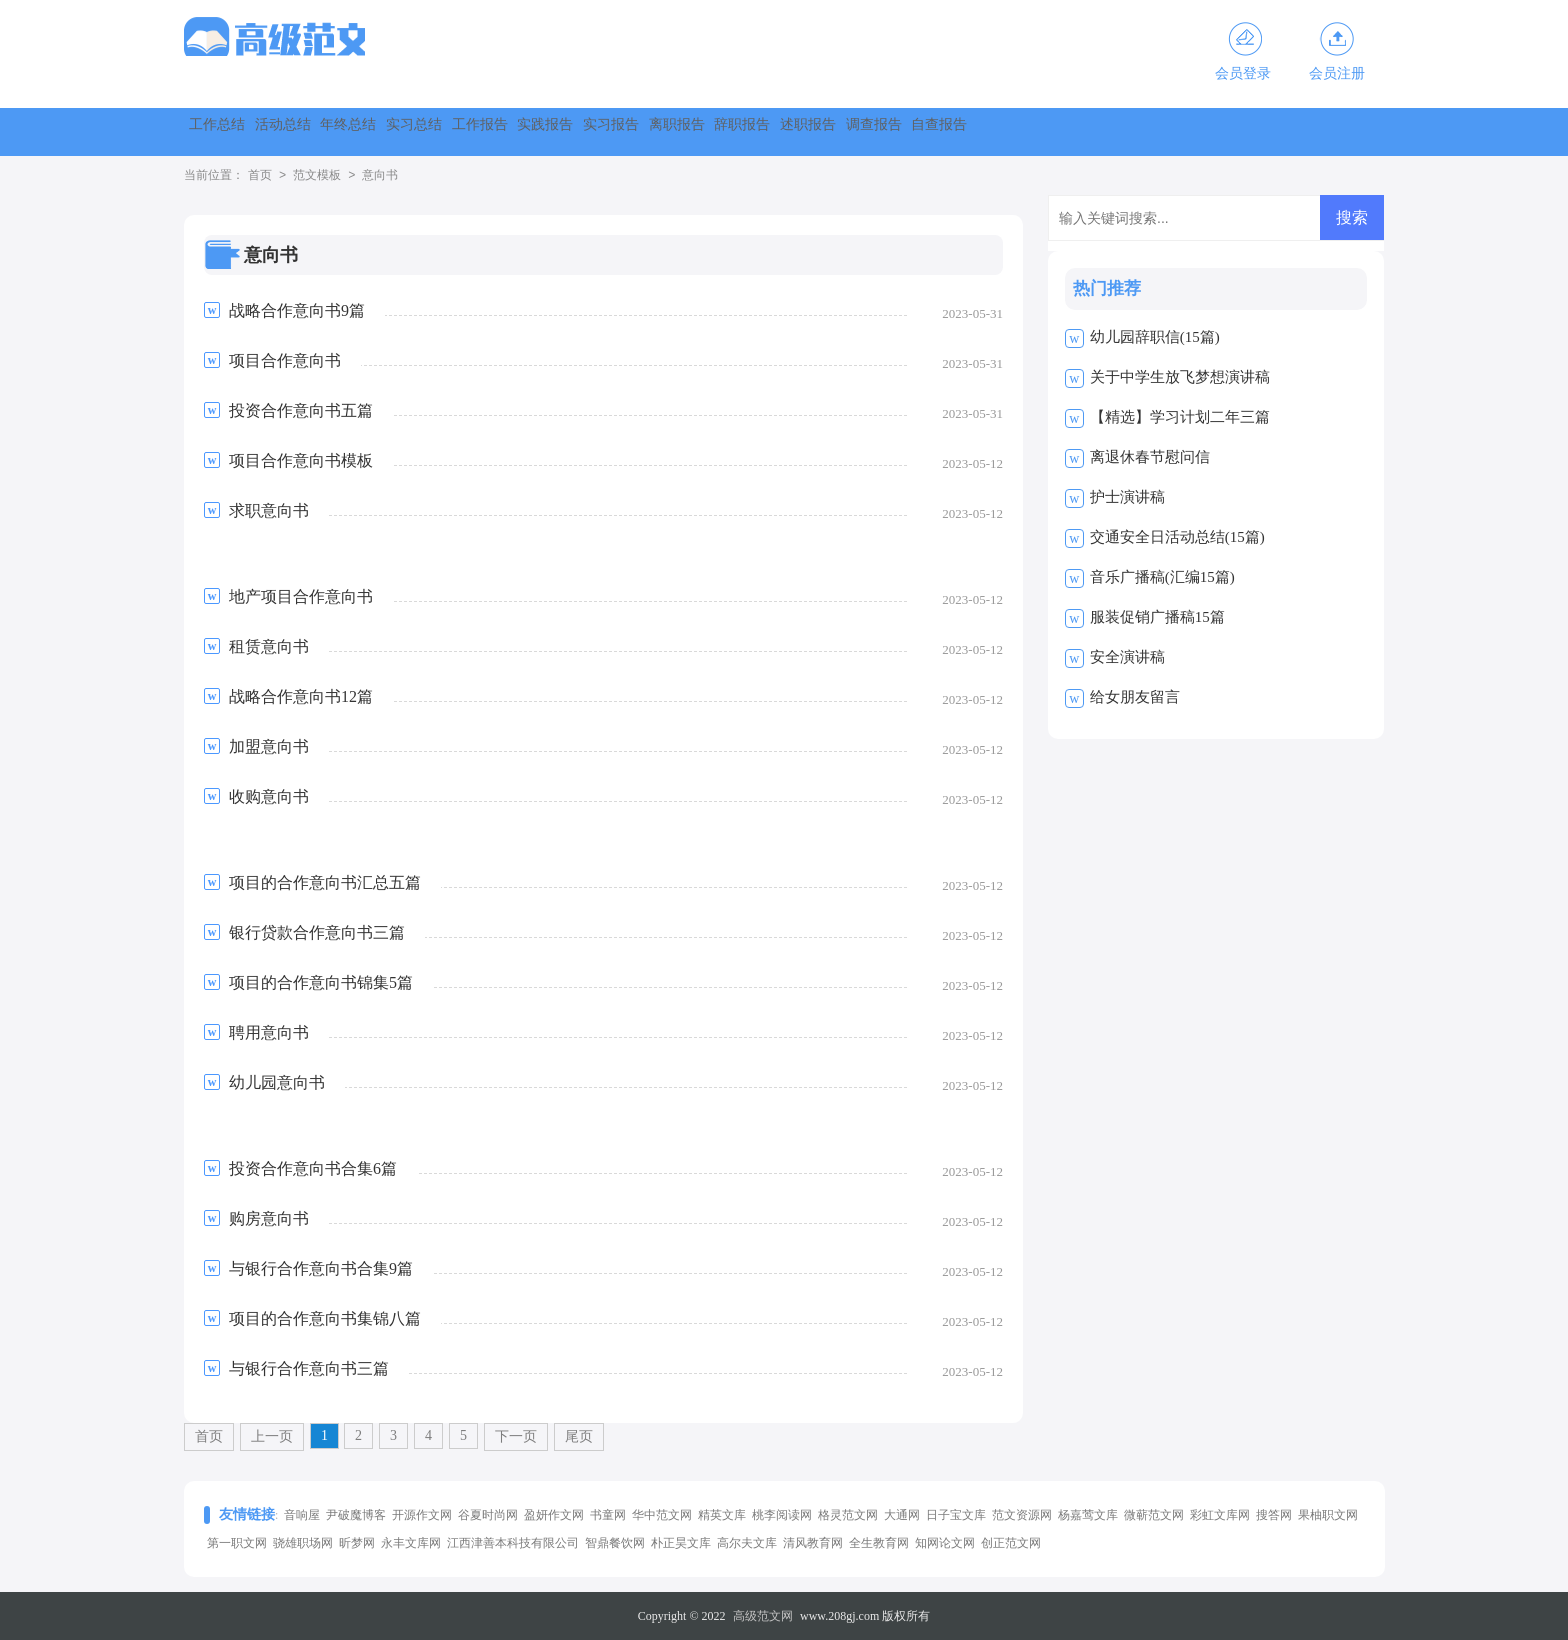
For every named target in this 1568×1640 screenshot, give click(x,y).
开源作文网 (422, 1515)
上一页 (272, 1436)
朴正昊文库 (681, 1543)
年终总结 (454, 131)
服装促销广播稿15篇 (1157, 617)
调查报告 (1318, 131)
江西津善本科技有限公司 (513, 1543)
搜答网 (1274, 1515)
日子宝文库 (956, 1515)
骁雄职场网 (303, 1543)
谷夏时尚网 (488, 1515)
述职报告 (1210, 131)
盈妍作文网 (554, 1515)
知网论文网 (945, 1543)
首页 (260, 176)
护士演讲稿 (1127, 497)
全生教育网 (879, 1543)
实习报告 (886, 131)
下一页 (516, 1436)
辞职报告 (1102, 131)
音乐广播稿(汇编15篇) (1162, 577)
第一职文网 (237, 1543)
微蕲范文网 (1154, 1515)
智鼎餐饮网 (615, 1543)
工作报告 (670, 131)
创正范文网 (1011, 1543)
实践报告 (778, 131)
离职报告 (994, 131)
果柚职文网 (1328, 1515)
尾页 (579, 1436)
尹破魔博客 (356, 1515)
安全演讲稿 (1127, 657)
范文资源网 (1022, 1515)
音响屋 (302, 1515)
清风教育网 (813, 1543)
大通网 (902, 1515)
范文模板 (317, 176)
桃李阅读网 (782, 1515)
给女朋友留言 (1135, 697)
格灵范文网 (848, 1515)
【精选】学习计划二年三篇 (1180, 417)
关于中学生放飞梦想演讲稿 (1180, 377)
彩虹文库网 (1220, 1515)
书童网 (608, 1515)
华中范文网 (662, 1515)
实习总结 (562, 131)
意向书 (380, 176)
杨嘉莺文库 (1088, 1515)
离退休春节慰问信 (1150, 457)
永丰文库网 (411, 1543)
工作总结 (238, 131)
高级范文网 (763, 1616)
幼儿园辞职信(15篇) (1155, 337)
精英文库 (722, 1515)
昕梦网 (357, 1543)
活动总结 (346, 131)
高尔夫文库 (747, 1543)
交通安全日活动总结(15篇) (1177, 537)
